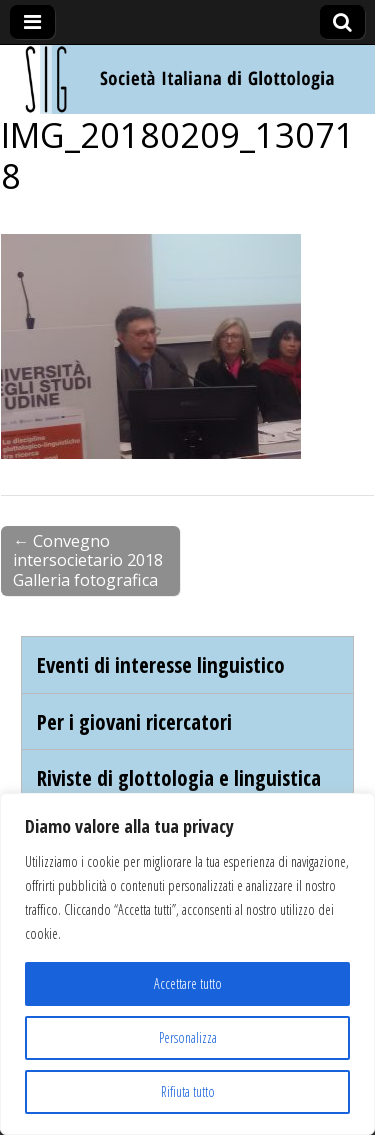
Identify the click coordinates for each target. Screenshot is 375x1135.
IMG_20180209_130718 (178, 155)
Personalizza (188, 1037)
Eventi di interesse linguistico (161, 664)
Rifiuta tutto (188, 1091)
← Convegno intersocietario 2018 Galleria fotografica (88, 560)
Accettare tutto (188, 983)
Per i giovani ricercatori (134, 721)
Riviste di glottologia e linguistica (179, 777)
